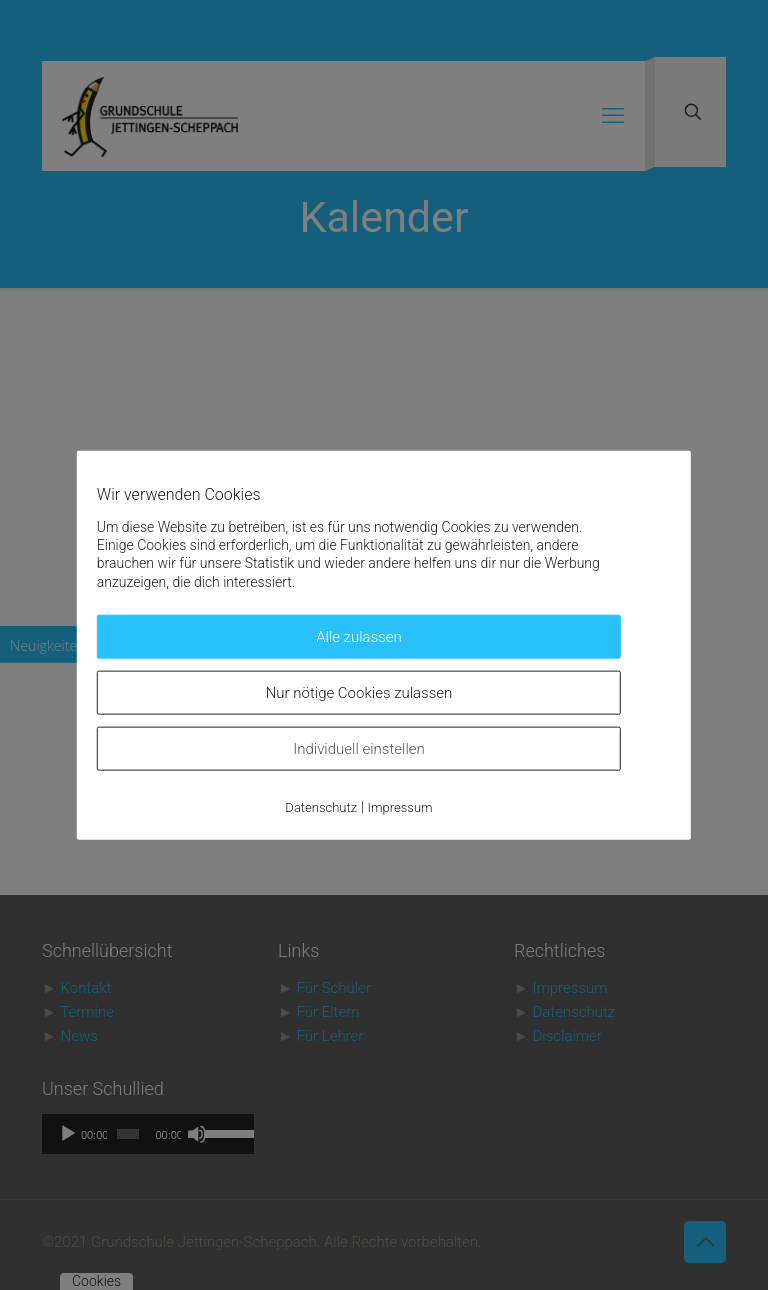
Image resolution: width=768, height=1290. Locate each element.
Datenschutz (321, 806)
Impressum (400, 806)
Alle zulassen (359, 636)
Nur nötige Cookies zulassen (359, 692)
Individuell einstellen (359, 748)
